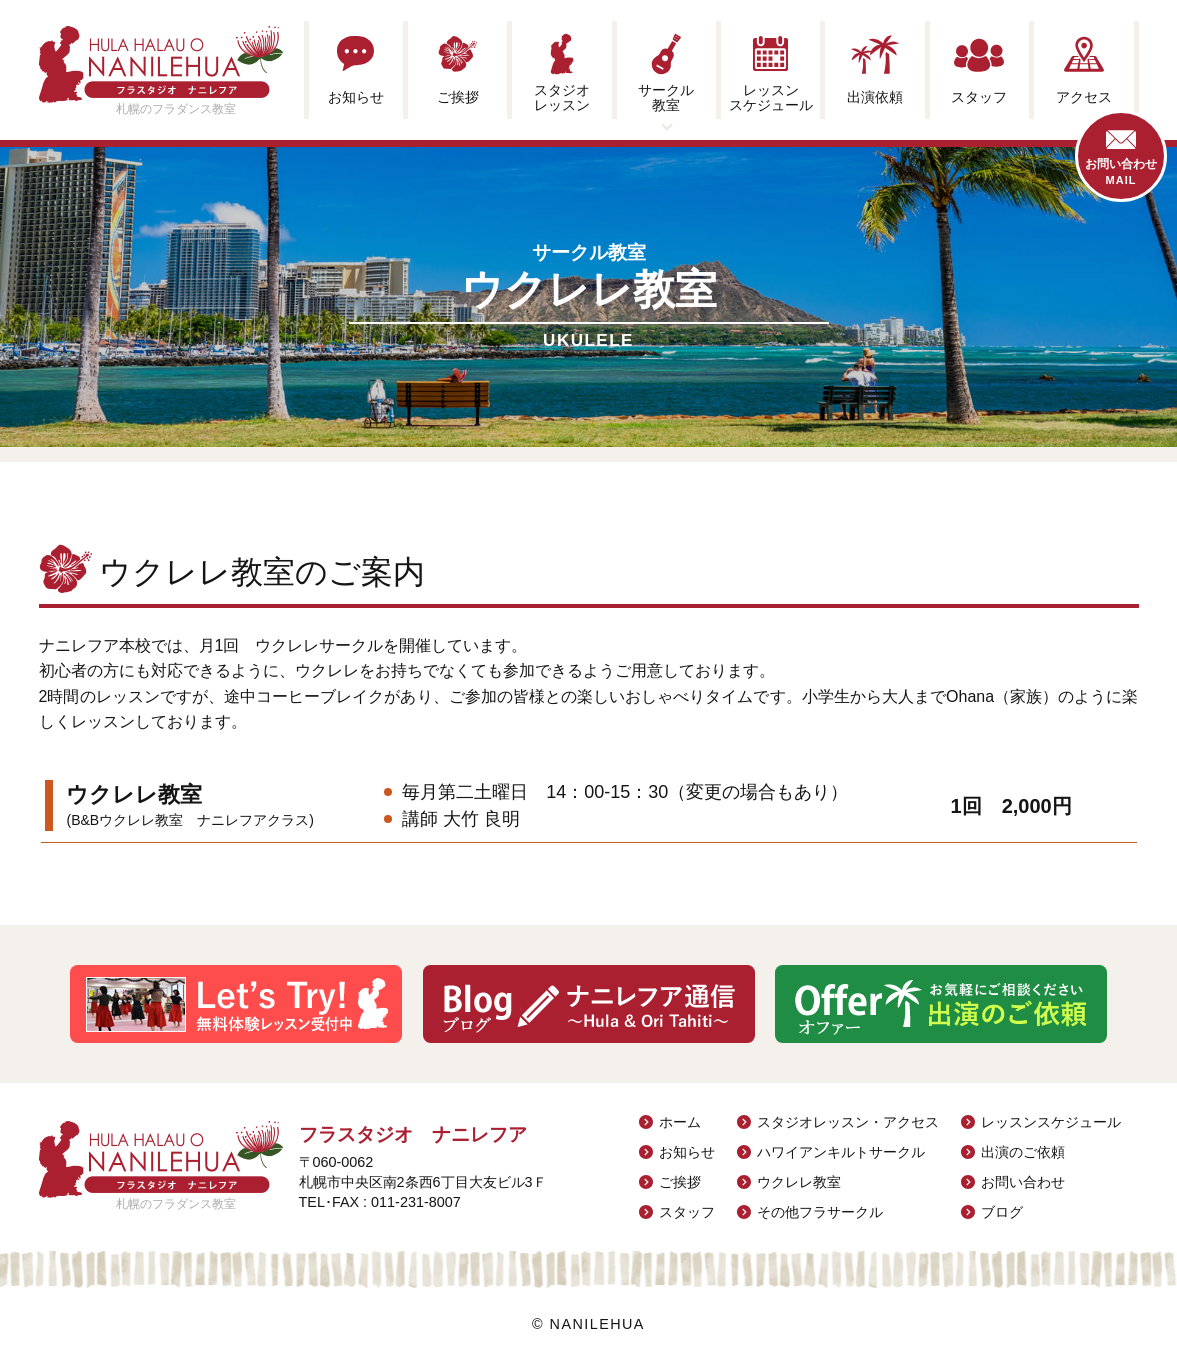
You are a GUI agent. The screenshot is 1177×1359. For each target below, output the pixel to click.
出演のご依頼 (1023, 1152)
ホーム (680, 1122)
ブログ (1002, 1212)
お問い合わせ (1023, 1182)
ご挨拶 (680, 1182)
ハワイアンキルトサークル (841, 1152)
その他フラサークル (820, 1212)
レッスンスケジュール (1051, 1122)
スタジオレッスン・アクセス (848, 1122)
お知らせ (687, 1152)
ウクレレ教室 (799, 1182)
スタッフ (687, 1212)
